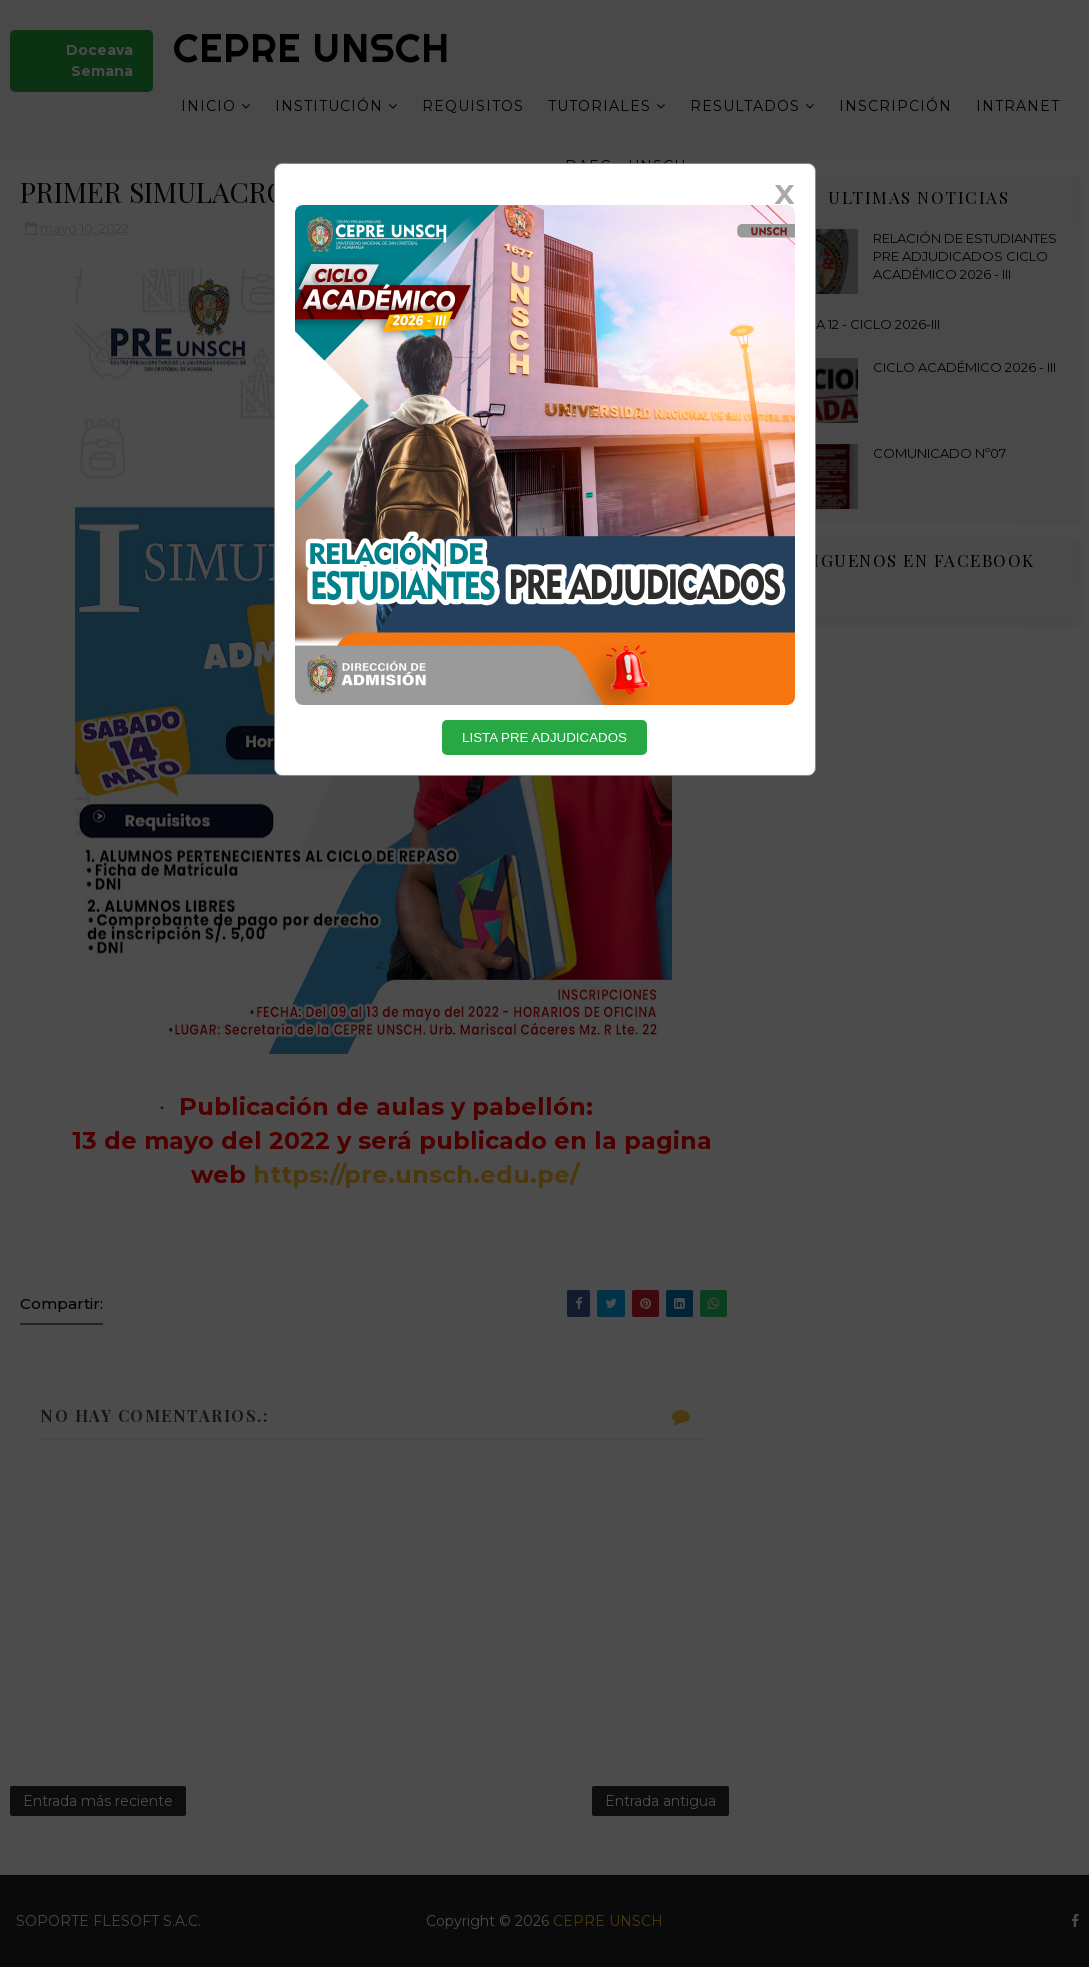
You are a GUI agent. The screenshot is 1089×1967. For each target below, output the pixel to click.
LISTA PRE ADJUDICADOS (544, 737)
